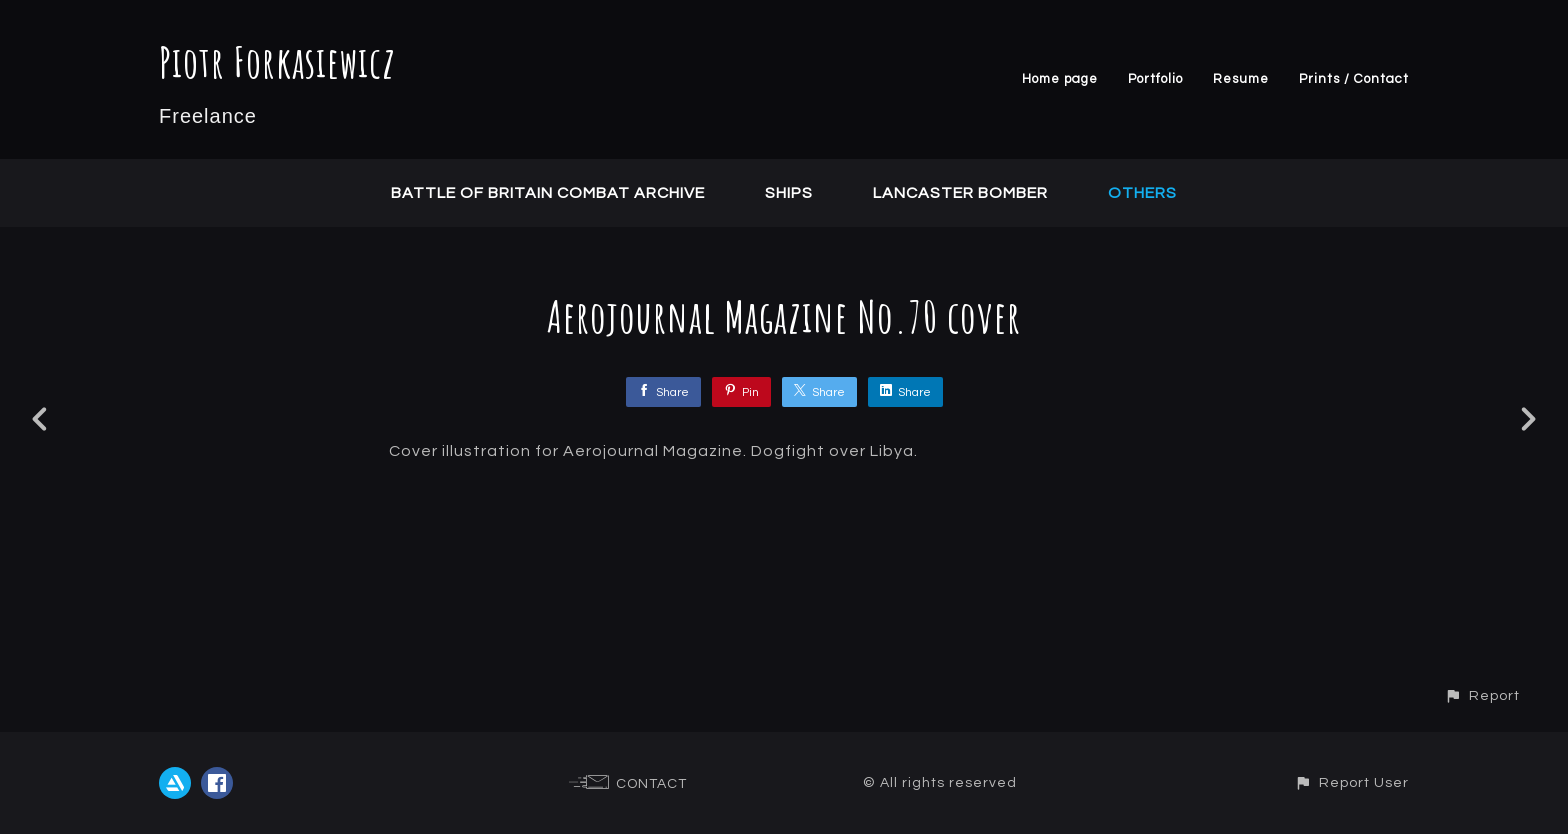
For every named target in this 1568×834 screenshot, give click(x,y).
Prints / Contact (1354, 79)
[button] (1482, 695)
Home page (1060, 79)
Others (1142, 193)
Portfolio (1155, 79)
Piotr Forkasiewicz (277, 61)
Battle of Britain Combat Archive (548, 193)
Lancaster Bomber (960, 193)
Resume (1241, 79)
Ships (789, 193)
